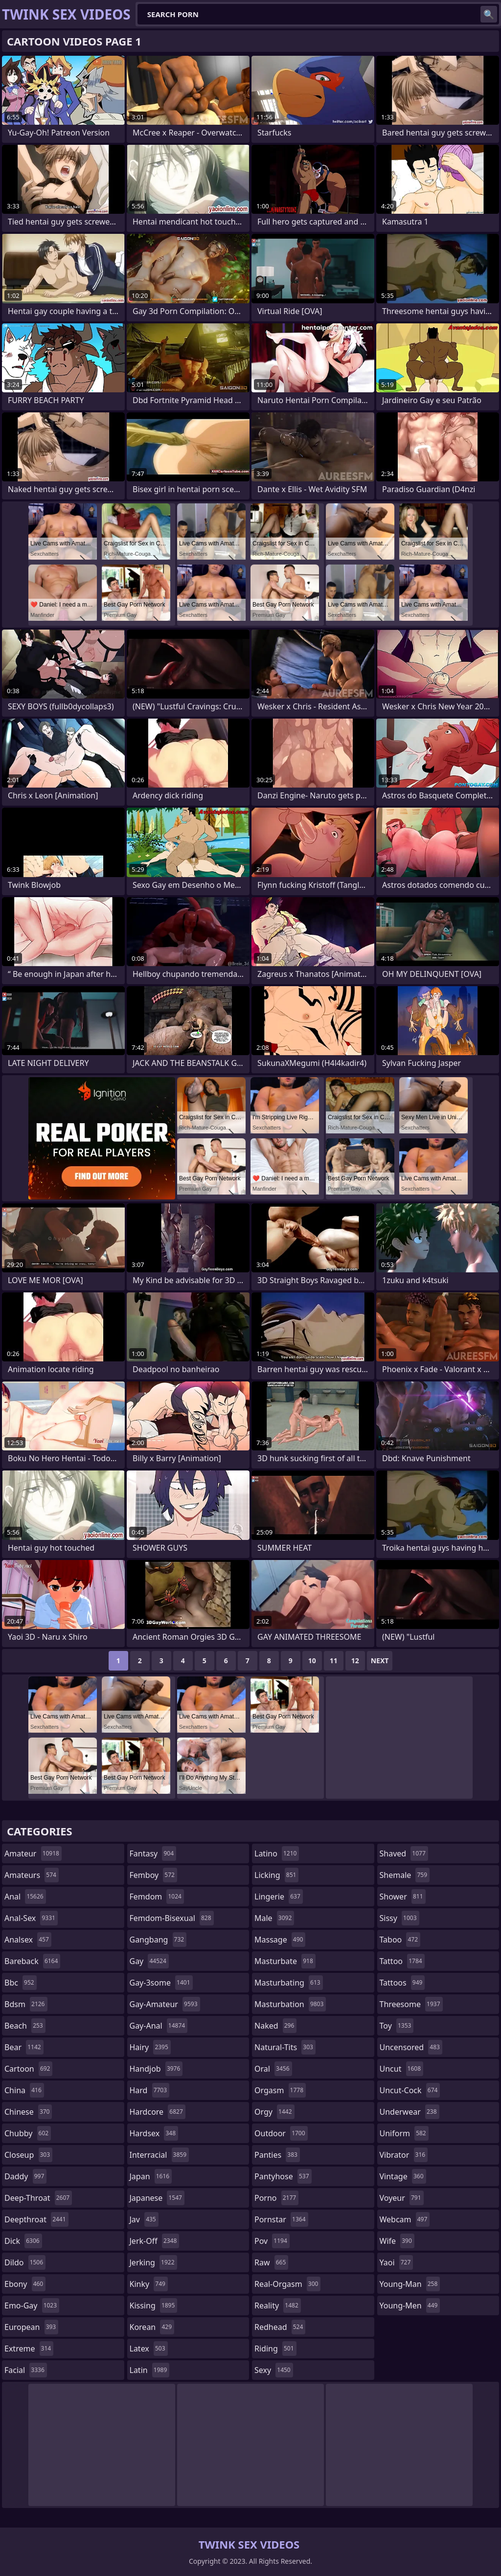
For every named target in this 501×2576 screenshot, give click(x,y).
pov (272, 2241)
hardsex (154, 2133)
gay (149, 1961)
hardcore (157, 2111)
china (24, 2090)
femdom (157, 1896)
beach (25, 2025)
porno (276, 2198)
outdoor (281, 2133)
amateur (33, 1853)
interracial (159, 2154)
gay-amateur (165, 2004)
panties (277, 2154)
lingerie (278, 1896)
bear (24, 2047)
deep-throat (38, 2198)
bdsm (25, 2004)
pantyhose (283, 2176)
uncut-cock (410, 2090)
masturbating (288, 1982)
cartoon (28, 2068)
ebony (25, 2284)
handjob (156, 2068)
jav (144, 2219)
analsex (27, 1939)
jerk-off (155, 2241)
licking (276, 1875)
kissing (154, 2305)
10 (312, 1660)
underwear (409, 2111)
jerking (153, 2262)
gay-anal (159, 2025)
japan (151, 2176)
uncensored (411, 2047)
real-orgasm (287, 2284)
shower (403, 1896)
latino (276, 1853)
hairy (150, 2047)
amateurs (31, 1875)
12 (355, 1660)
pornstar (281, 2219)
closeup (28, 2154)
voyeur (402, 2198)
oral (273, 2068)
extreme (28, 2348)
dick (23, 2241)
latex (149, 2348)
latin (150, 2370)
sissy (399, 1918)
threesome (411, 2004)
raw (271, 2262)
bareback (32, 1961)
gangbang (158, 1939)
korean (152, 2327)
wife (397, 2241)
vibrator (404, 2154)
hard (150, 2090)
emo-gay (31, 2305)
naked (275, 2025)
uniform (404, 2133)
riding (275, 2348)
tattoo (402, 1961)
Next (380, 1660)
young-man (410, 2284)
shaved (404, 1853)
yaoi (396, 2262)
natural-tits (285, 2047)
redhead (279, 2327)
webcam (405, 2219)
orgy (274, 2111)
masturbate (285, 1961)
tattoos (402, 1982)
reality (277, 2305)
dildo (25, 2262)
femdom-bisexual (172, 1918)
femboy (153, 1875)
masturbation (290, 2004)
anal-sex (31, 1918)
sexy (273, 2370)
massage (279, 1939)
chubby (27, 2133)
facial (25, 2370)
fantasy (153, 1853)
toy (397, 2025)
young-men (410, 2305)
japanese (157, 2198)
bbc (20, 1982)
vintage (403, 2176)
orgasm (280, 2090)
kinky (149, 2284)
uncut (402, 2068)
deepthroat (36, 2219)
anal (25, 1896)
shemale (405, 1875)
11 (334, 1660)
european (31, 2327)
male (274, 1918)
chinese (28, 2111)
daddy (25, 2176)
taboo (400, 1939)
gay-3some (161, 1982)
